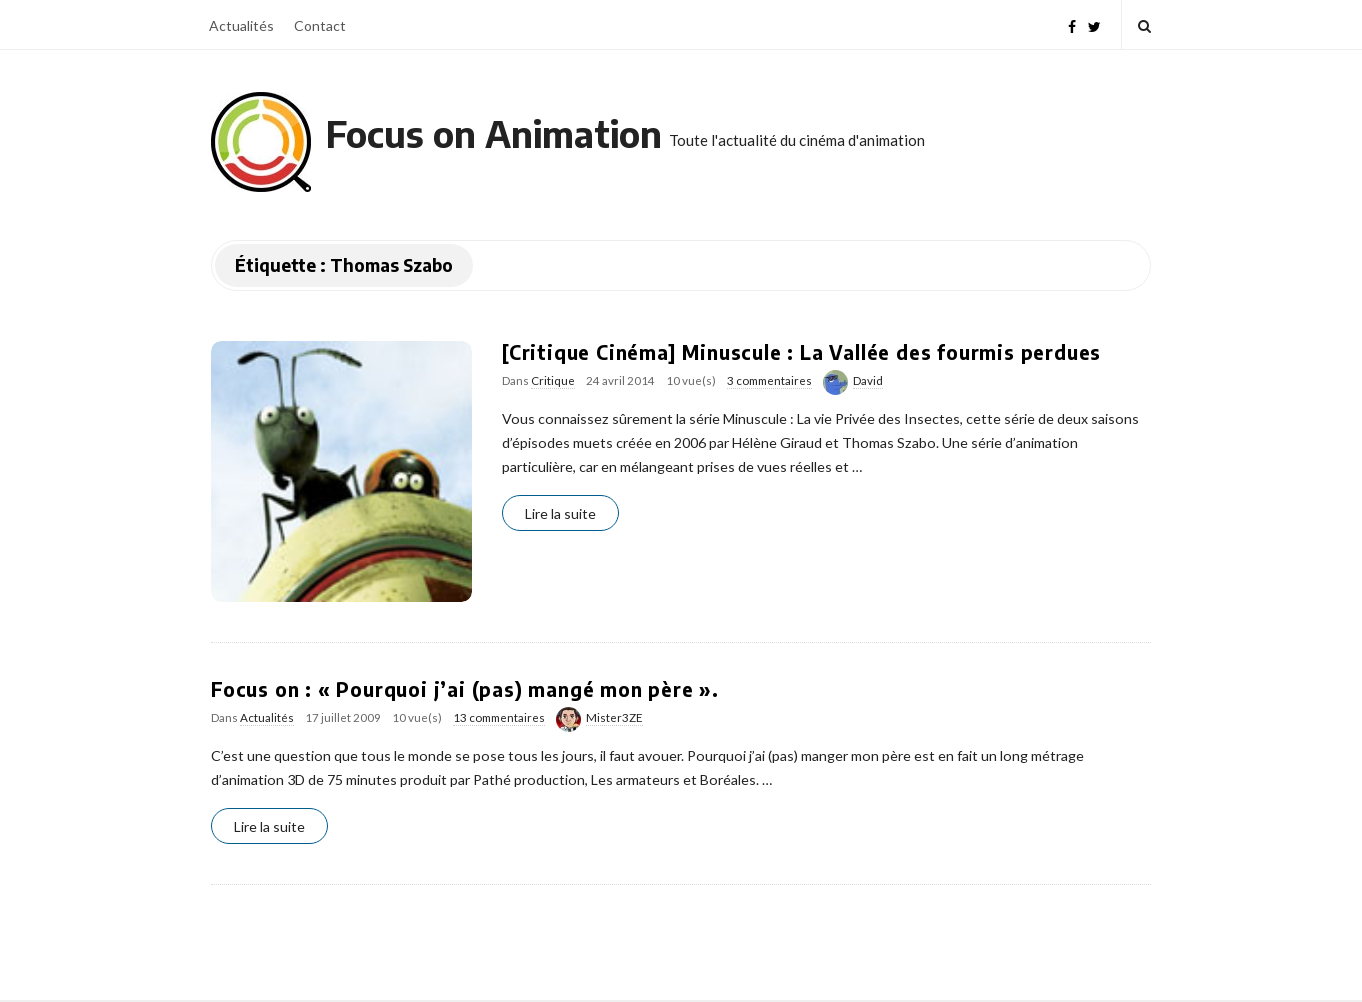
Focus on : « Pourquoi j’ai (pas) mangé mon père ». (465, 689)
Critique (553, 380)
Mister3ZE (614, 717)
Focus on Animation (494, 133)
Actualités (241, 25)
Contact (320, 25)
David (868, 380)
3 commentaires (769, 380)
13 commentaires (499, 717)
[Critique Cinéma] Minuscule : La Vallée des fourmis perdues (801, 352)
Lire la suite (560, 513)
